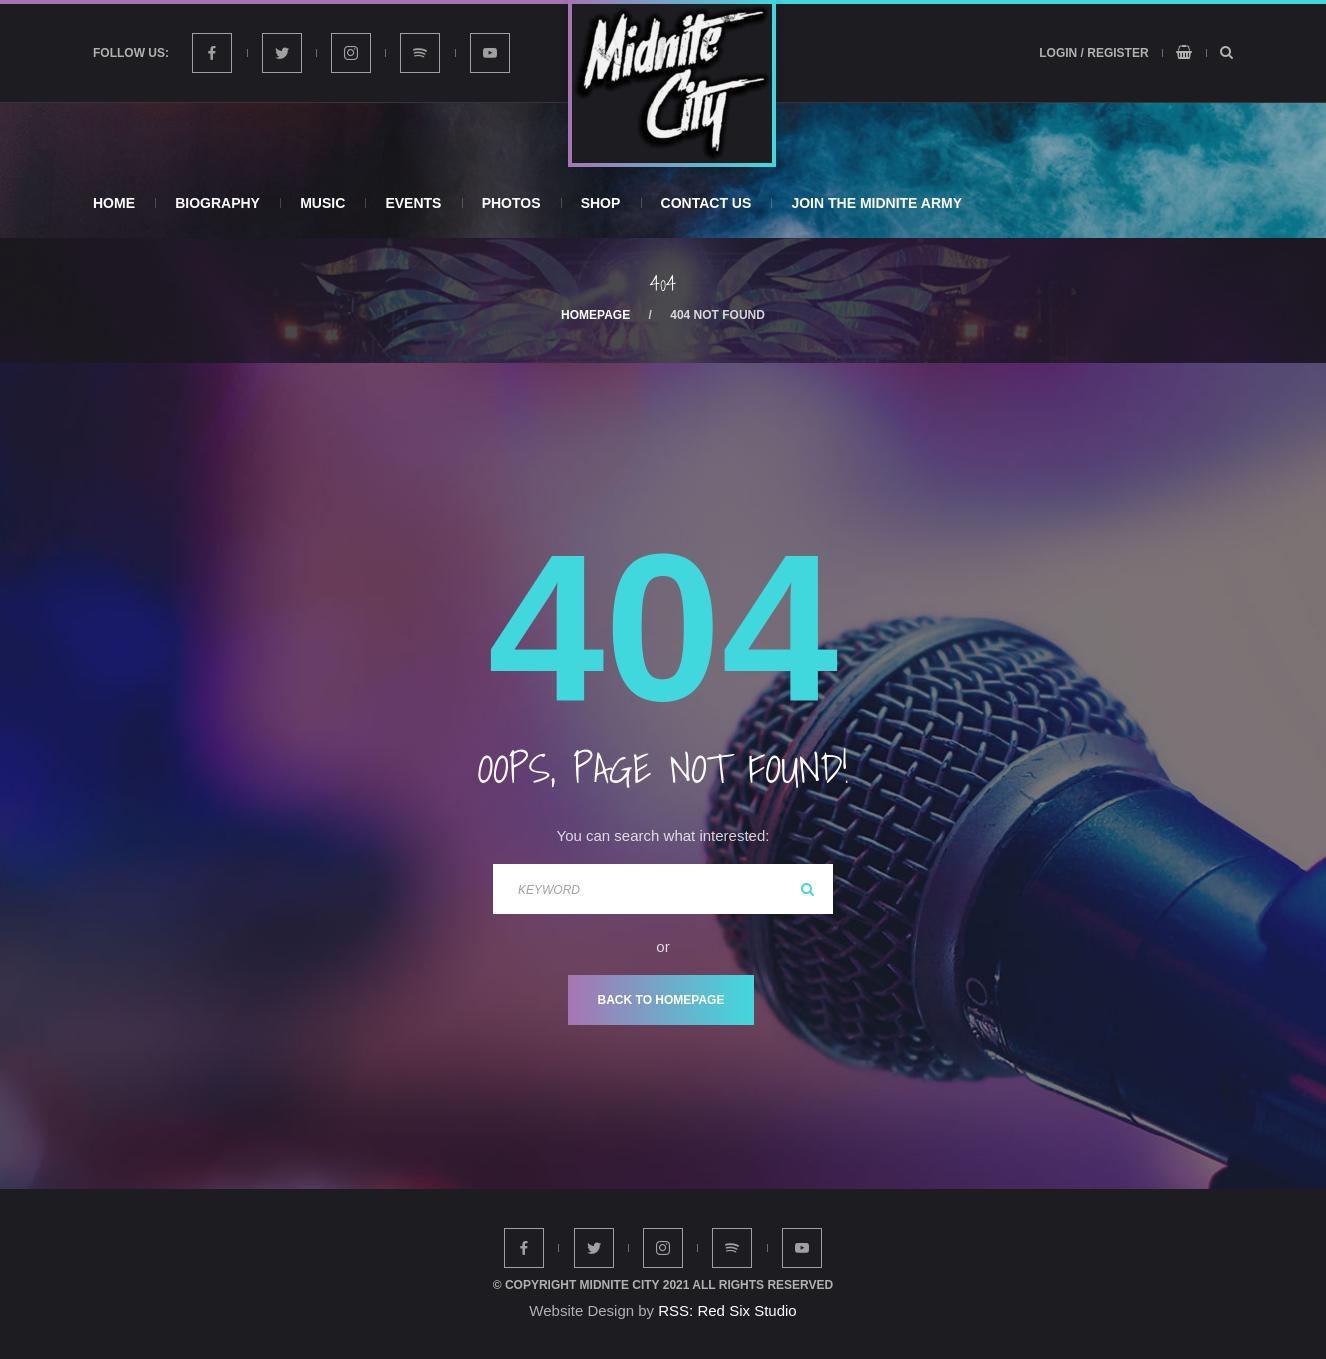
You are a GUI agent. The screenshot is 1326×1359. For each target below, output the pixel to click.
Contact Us (706, 203)
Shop (601, 203)
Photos (511, 203)
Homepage (595, 315)
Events (413, 203)
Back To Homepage (661, 1000)
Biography (217, 203)
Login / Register (1093, 53)
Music (322, 203)
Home (114, 203)
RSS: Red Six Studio (727, 1310)
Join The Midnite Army (876, 203)
